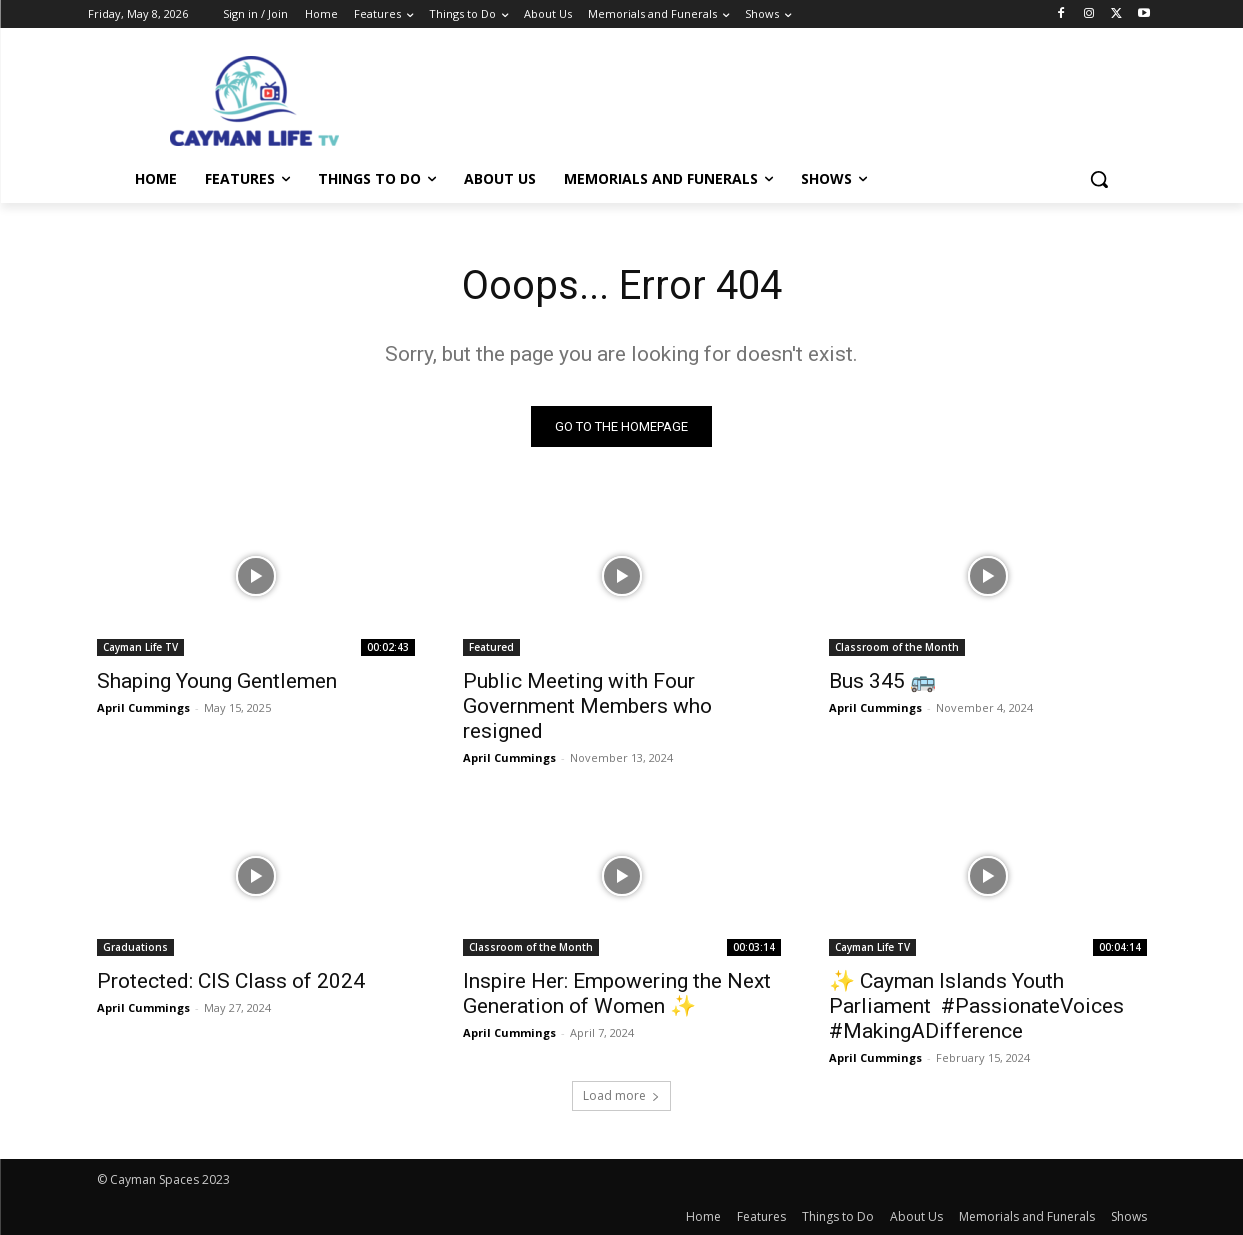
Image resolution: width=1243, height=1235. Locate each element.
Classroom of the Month (897, 647)
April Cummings (143, 707)
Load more (621, 1095)
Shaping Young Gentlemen (217, 681)
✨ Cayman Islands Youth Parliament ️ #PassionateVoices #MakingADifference (976, 1006)
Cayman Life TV (140, 647)
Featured (491, 647)
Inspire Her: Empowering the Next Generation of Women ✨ (617, 993)
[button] (1099, 179)
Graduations (135, 947)
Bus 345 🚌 (882, 681)
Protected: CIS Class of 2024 (231, 981)
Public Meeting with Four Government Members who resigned (587, 706)
